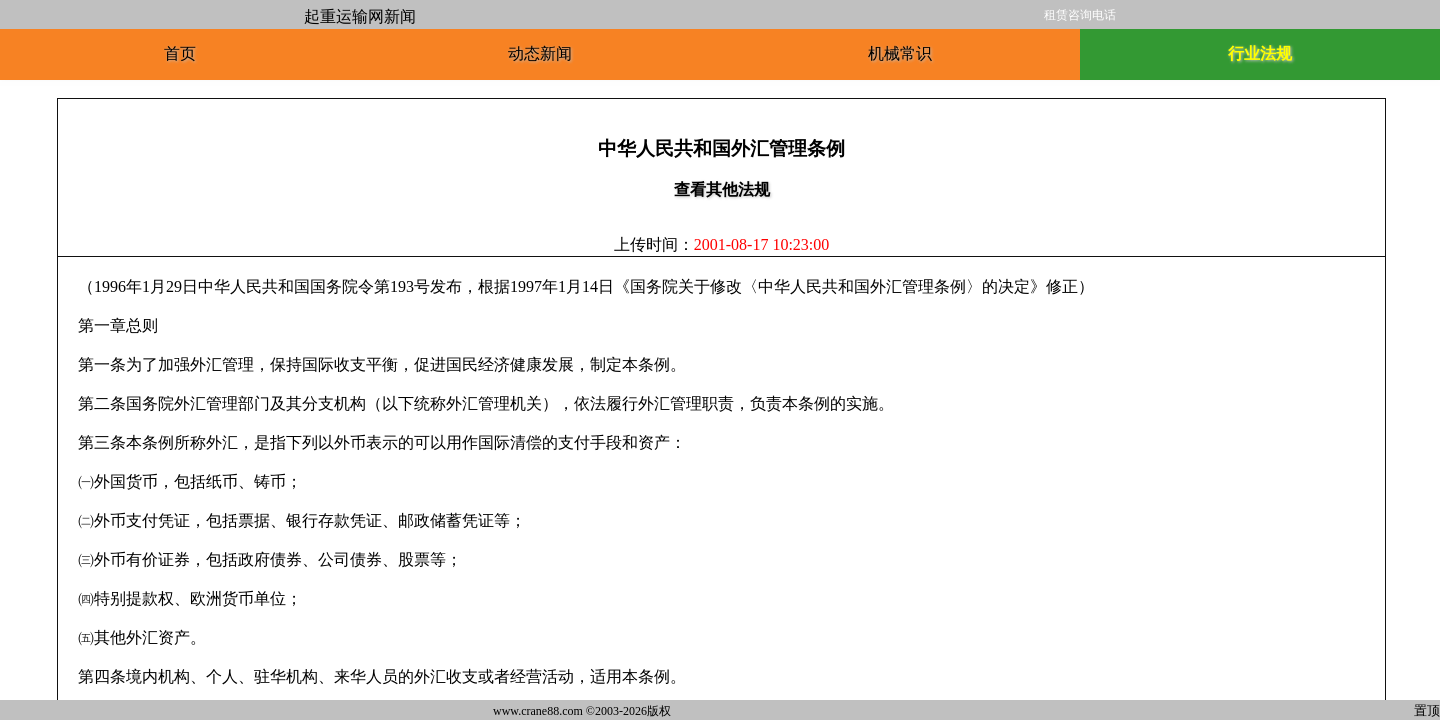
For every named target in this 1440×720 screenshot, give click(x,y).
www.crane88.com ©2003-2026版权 (582, 711)
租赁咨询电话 (1080, 15)
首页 (180, 53)
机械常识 (900, 53)
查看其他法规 (722, 189)
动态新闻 (540, 53)
